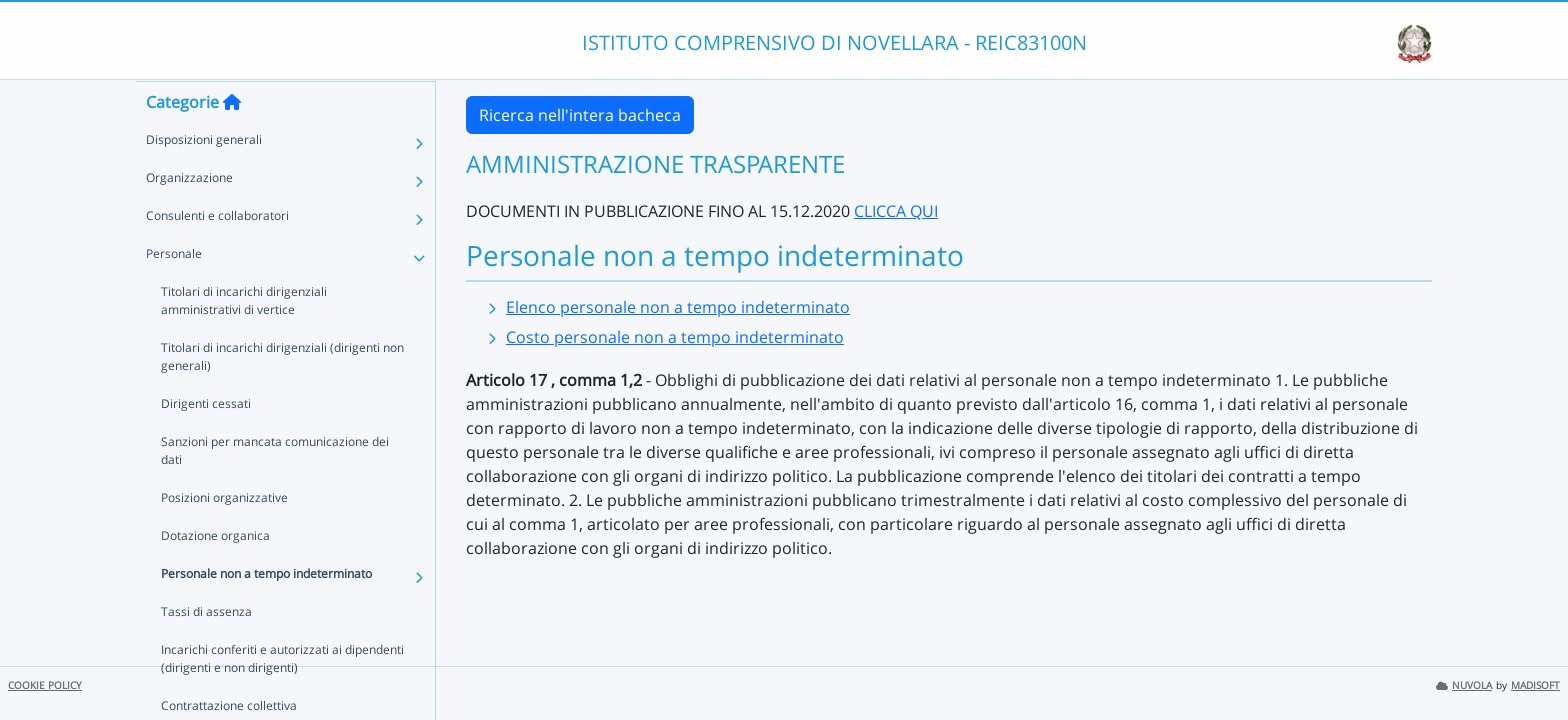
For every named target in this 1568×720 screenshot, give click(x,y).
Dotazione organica (215, 574)
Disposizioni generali (204, 178)
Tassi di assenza (206, 650)
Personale (174, 292)
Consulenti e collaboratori (217, 254)
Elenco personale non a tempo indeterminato (678, 307)
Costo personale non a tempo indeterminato (675, 337)
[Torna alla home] (232, 141)
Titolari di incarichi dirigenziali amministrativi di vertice (285, 339)
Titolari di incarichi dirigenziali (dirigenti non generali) (282, 395)
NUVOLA (1464, 685)
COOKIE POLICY (45, 685)
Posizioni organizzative (224, 536)
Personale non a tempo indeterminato (266, 612)
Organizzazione (189, 216)
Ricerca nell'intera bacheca (580, 115)
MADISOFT (1535, 685)
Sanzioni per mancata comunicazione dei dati (275, 489)
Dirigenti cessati (206, 442)
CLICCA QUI (896, 211)
